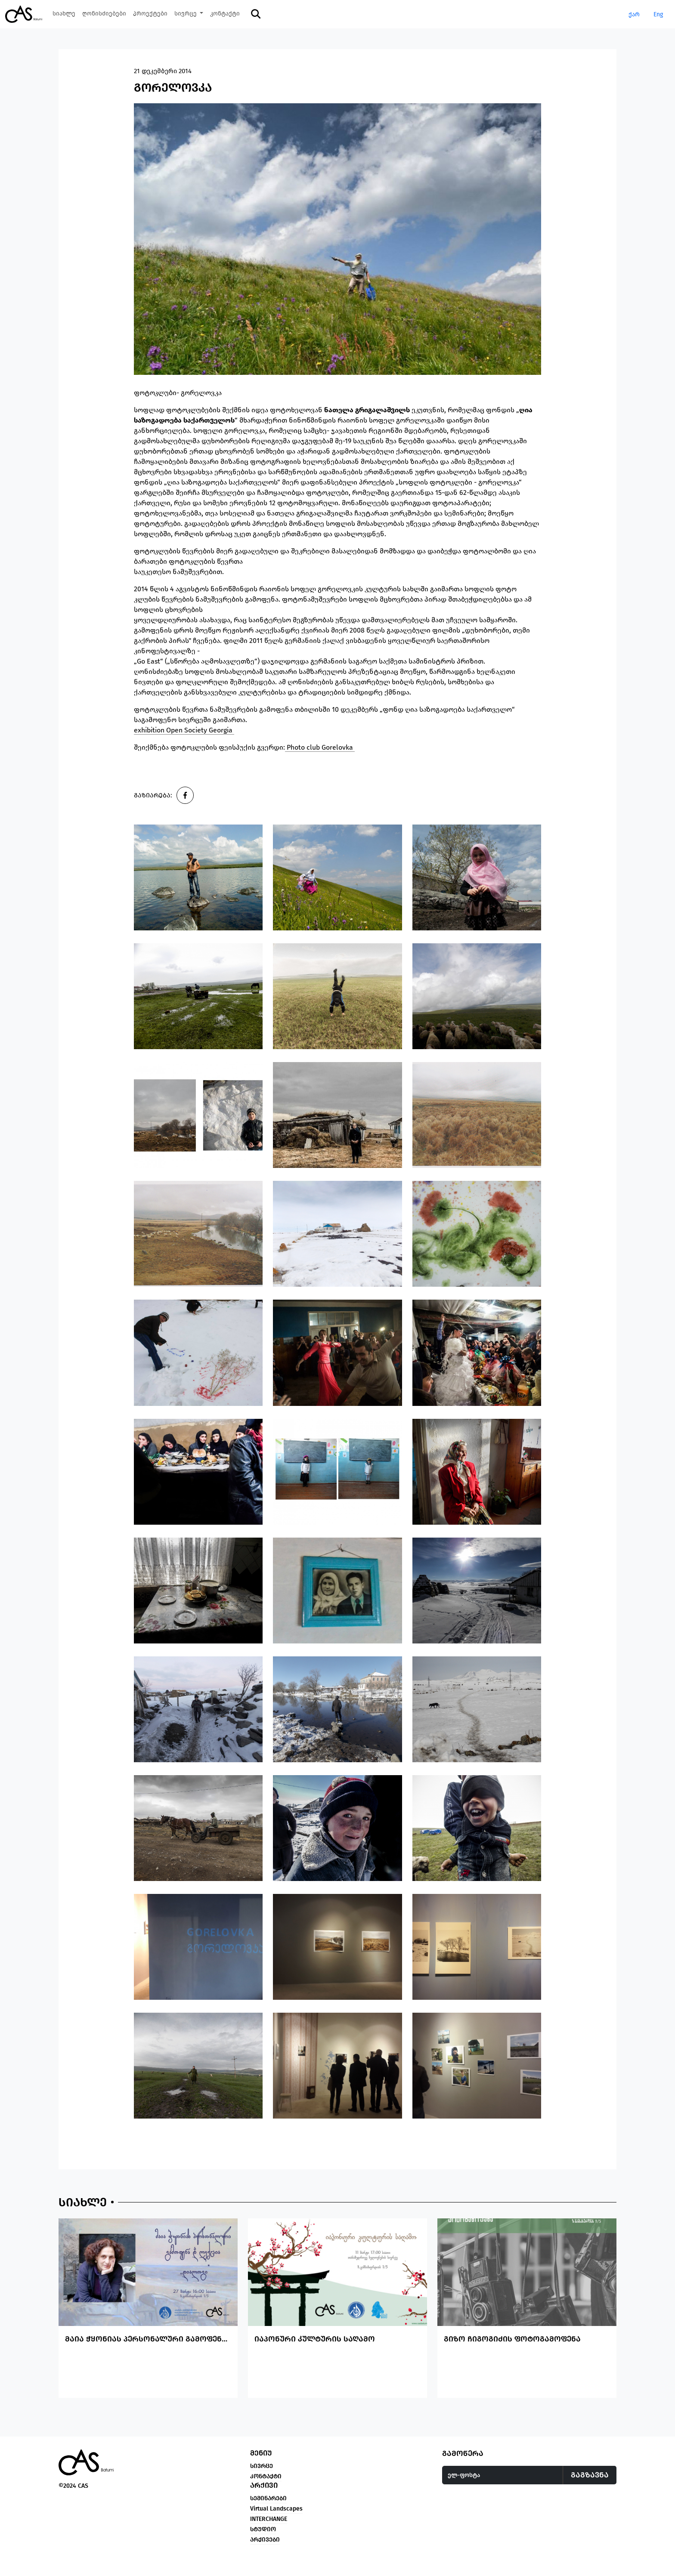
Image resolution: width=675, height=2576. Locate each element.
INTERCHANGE (268, 2537)
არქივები (265, 2557)
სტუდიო (263, 2547)
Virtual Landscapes (276, 2526)
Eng (658, 14)
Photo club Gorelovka (320, 747)
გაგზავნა (590, 2493)
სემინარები (268, 2516)
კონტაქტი (266, 2494)
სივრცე (261, 2484)
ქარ (634, 14)
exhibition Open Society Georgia (184, 730)
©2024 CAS (73, 2504)
